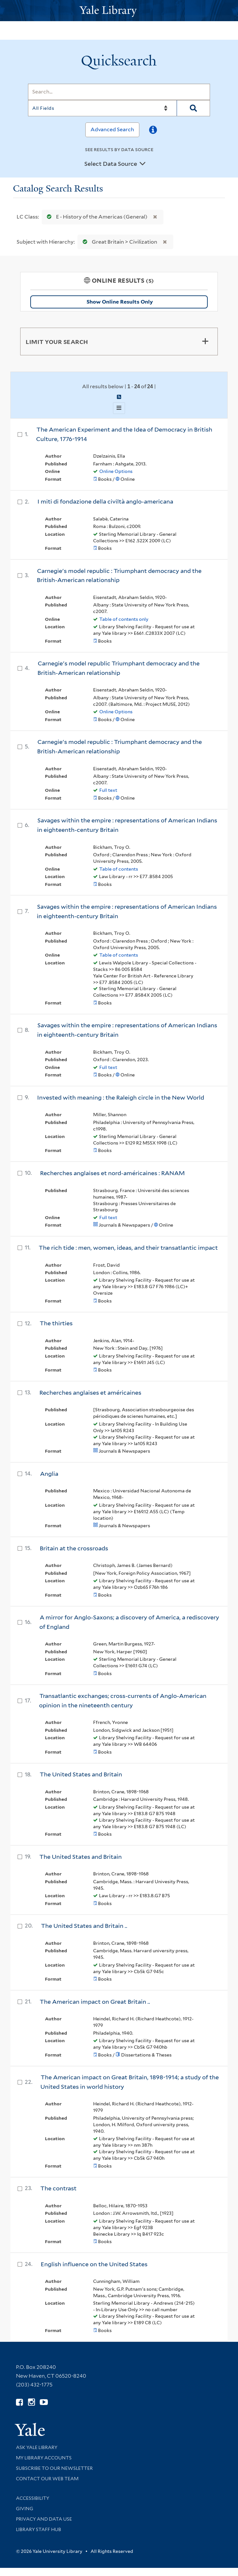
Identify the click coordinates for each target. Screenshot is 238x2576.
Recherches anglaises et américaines (90, 1392)
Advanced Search (112, 129)
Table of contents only (123, 619)
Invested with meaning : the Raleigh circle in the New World (120, 1097)
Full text (108, 790)
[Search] (119, 92)
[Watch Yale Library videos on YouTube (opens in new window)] (44, 2402)
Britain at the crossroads (74, 1548)
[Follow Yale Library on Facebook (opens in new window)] (19, 2402)
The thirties (56, 1323)
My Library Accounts (44, 2457)
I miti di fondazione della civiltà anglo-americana (105, 501)
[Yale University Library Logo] (119, 10)
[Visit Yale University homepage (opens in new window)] (29, 2427)
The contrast (58, 2188)
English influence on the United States (94, 2264)
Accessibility (32, 2498)
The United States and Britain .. (84, 1925)
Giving (24, 2508)
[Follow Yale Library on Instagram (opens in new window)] (31, 2402)
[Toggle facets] (205, 341)
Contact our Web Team (47, 2478)
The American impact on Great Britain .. (95, 2001)
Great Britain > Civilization (118, 242)
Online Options (116, 471)
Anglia (49, 1473)
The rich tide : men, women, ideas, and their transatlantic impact (128, 1247)
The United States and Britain (81, 1774)
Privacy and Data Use (44, 2519)
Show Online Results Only (120, 302)
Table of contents (118, 869)
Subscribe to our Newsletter (54, 2468)
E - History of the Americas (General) (95, 217)
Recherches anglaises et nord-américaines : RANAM (112, 1173)
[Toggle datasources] (142, 164)
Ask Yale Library (36, 2447)
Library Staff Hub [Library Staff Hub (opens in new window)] (38, 2529)
